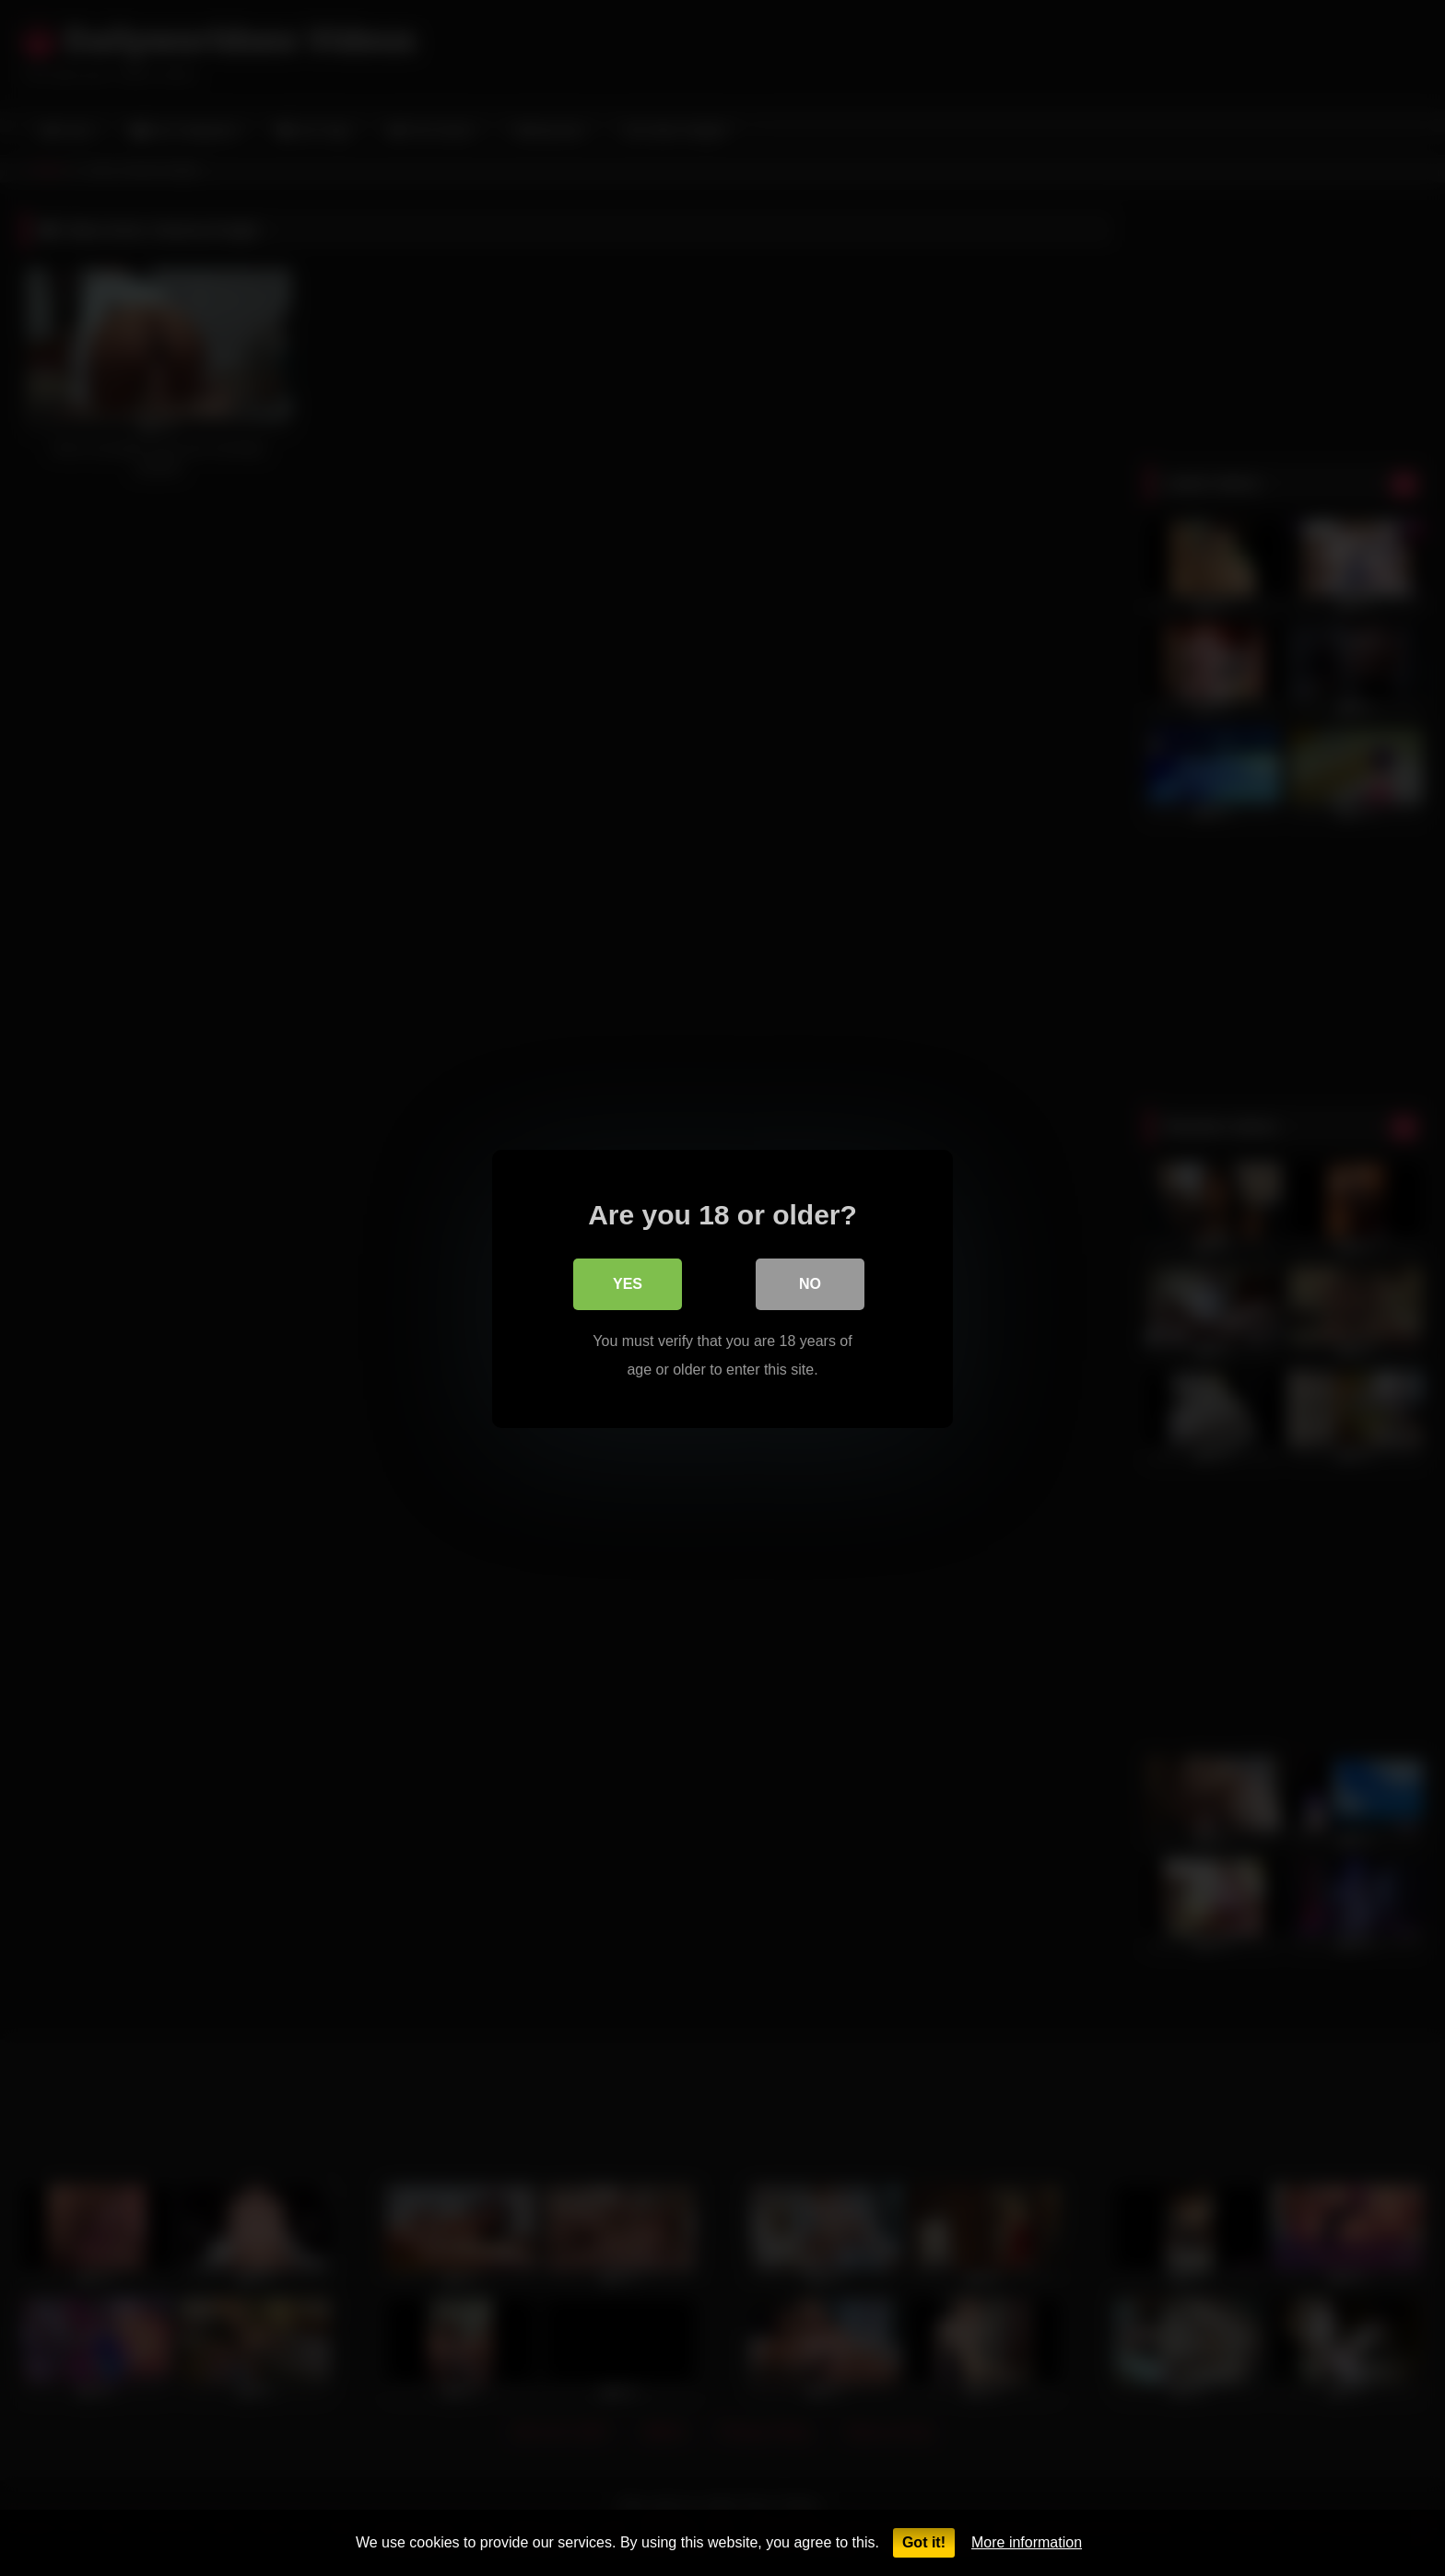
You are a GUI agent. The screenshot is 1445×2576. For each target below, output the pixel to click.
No (810, 1283)
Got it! (924, 2542)
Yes (627, 1283)
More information (1026, 2542)
